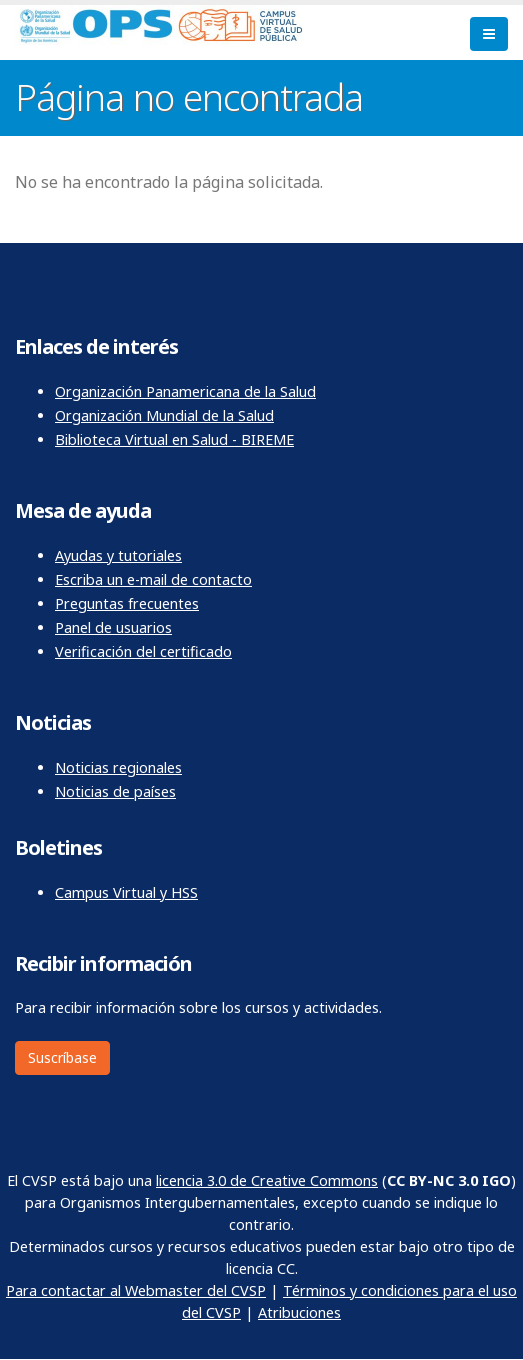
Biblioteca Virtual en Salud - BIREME (174, 439)
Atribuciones (299, 1312)
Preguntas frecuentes (127, 603)
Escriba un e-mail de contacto (153, 579)
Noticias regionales (118, 767)
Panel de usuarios (113, 627)
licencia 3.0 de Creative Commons (267, 1180)
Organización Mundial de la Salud (164, 415)
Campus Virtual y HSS (126, 892)
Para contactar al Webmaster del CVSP (136, 1290)
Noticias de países (115, 791)
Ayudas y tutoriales (118, 555)
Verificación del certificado (143, 651)
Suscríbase (62, 1057)
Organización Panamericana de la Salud (185, 391)
